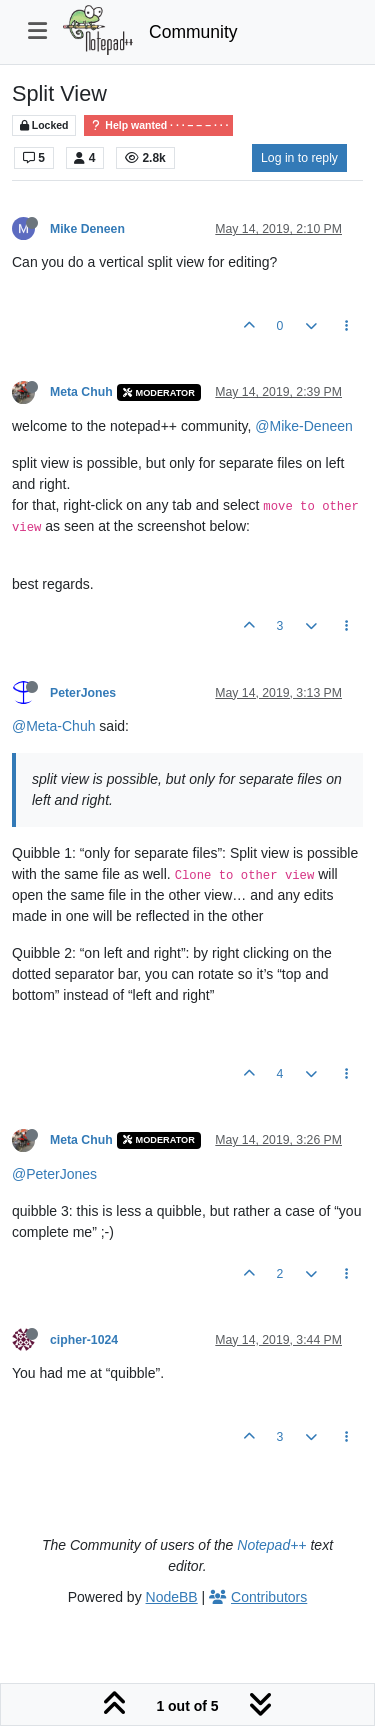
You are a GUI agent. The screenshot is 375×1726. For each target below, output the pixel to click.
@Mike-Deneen (303, 426)
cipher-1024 (84, 1340)
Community (193, 32)
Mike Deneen (87, 229)
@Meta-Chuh (53, 726)
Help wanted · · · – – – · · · (158, 125)
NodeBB (172, 1597)
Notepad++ (271, 1545)
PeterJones (83, 693)
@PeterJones (54, 1174)
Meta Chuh (81, 392)
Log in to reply (299, 158)
